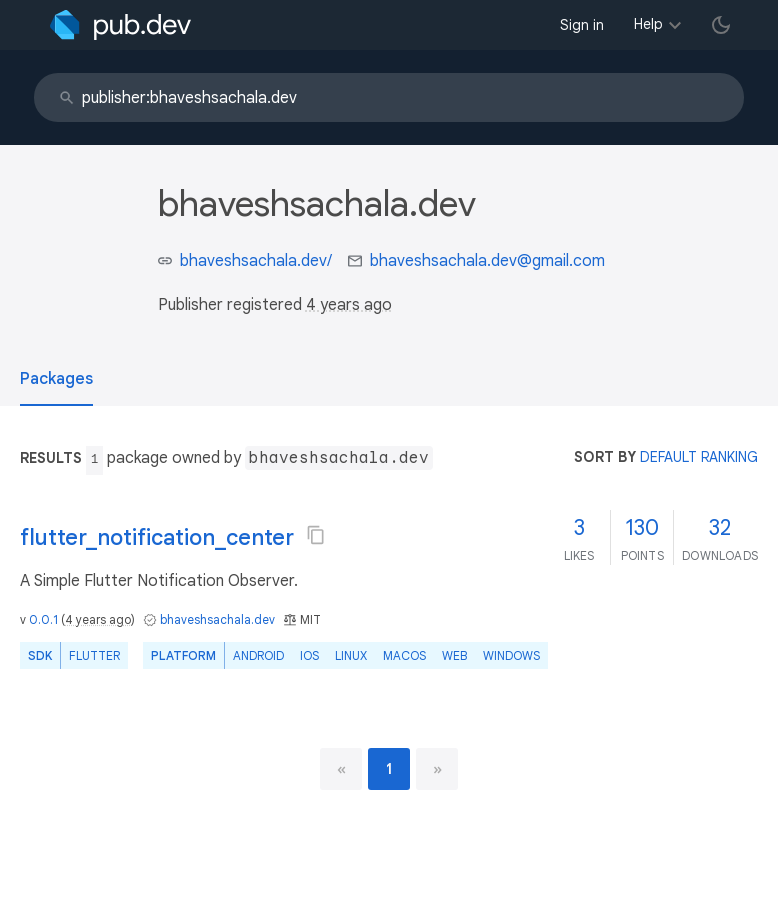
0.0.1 (43, 619)
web (454, 655)
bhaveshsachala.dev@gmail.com (487, 261)
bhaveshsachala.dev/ (256, 261)
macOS (404, 655)
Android (258, 655)
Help (648, 24)
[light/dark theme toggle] (721, 25)
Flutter (94, 655)
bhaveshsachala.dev (217, 619)
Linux (351, 655)
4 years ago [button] (349, 305)
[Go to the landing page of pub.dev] (120, 25)
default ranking (699, 457)
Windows (511, 655)
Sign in (582, 25)
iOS (309, 655)
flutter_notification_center (157, 537)
